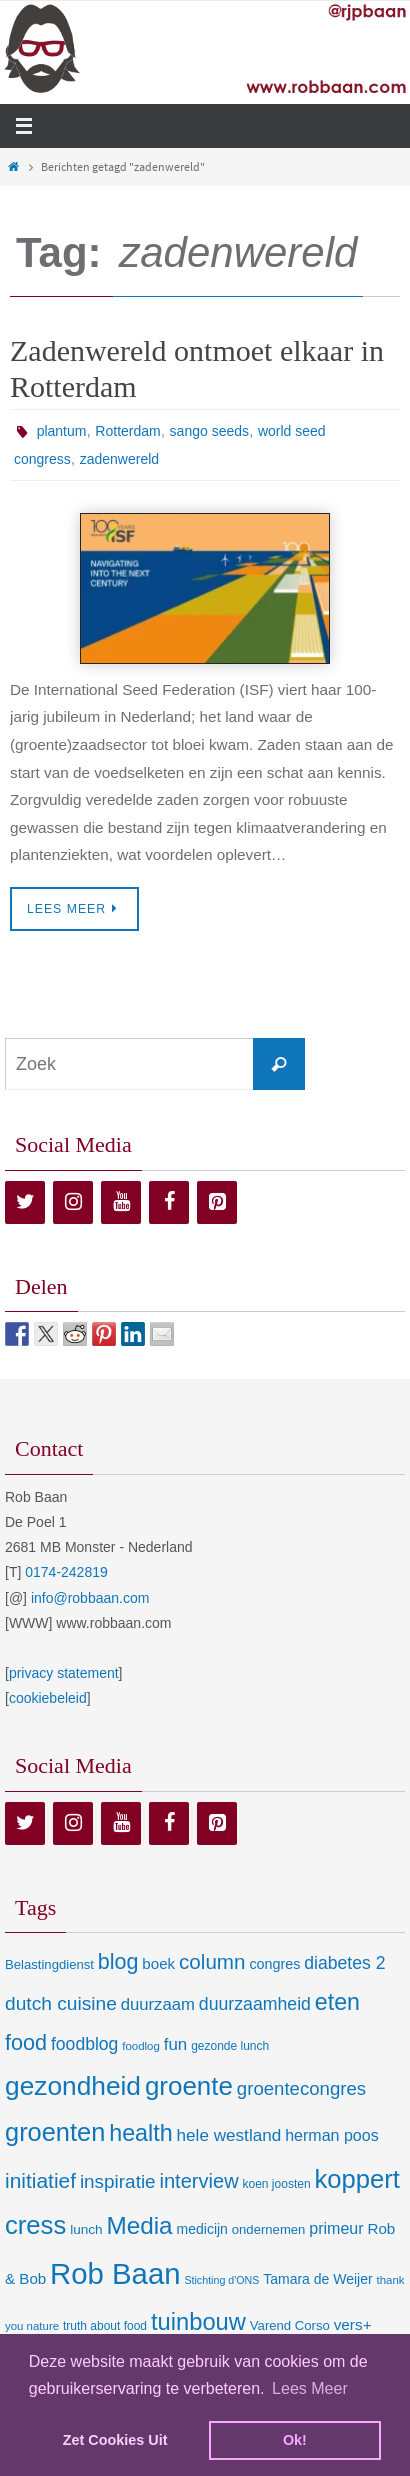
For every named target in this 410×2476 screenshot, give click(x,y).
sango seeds (209, 431)
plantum (62, 431)
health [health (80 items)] (140, 2133)
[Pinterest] (217, 1202)
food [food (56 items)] (26, 2042)
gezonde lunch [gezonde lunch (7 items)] (230, 2046)
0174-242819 (66, 1572)
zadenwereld (119, 459)
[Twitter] (25, 1202)
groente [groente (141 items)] (189, 2086)
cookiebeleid (48, 1698)
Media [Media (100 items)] (139, 2225)
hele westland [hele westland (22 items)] (229, 2135)
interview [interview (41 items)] (199, 2181)
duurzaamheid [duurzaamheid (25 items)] (255, 2004)
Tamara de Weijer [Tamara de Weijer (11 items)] (317, 2279)
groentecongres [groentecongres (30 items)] (301, 2088)
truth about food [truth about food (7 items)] (105, 2326)
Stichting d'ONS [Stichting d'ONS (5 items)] (221, 2280)
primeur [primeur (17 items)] (336, 2228)
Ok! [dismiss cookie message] (295, 2440)
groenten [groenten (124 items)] (55, 2132)
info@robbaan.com (90, 1598)
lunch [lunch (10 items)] (86, 2229)
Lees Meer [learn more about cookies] (310, 2388)
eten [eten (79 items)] (337, 2002)
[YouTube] (121, 1202)
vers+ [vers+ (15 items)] (353, 2324)
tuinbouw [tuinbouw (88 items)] (198, 2322)
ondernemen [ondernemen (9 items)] (269, 2229)
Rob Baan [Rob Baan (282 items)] (115, 2273)
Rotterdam (127, 431)
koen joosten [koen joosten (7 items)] (277, 2184)
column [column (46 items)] (212, 1961)
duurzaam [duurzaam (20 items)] (158, 2004)
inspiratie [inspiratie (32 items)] (118, 2181)
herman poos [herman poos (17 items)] (331, 2135)
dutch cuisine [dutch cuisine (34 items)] (61, 2003)
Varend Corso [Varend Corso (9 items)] (290, 2325)
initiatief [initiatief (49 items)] (40, 2180)
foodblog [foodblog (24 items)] (84, 2044)
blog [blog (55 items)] (118, 1962)
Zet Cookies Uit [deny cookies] (115, 2440)
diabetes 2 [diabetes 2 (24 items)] (344, 1963)
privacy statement (64, 1673)
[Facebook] (169, 1202)
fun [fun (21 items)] (176, 2044)
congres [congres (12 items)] (274, 1964)
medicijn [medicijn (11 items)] (202, 2229)
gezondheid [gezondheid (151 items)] (73, 2086)
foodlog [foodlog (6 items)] (141, 2046)
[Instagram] (73, 1202)
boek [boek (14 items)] (158, 1963)
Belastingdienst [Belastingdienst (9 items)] (49, 1964)
